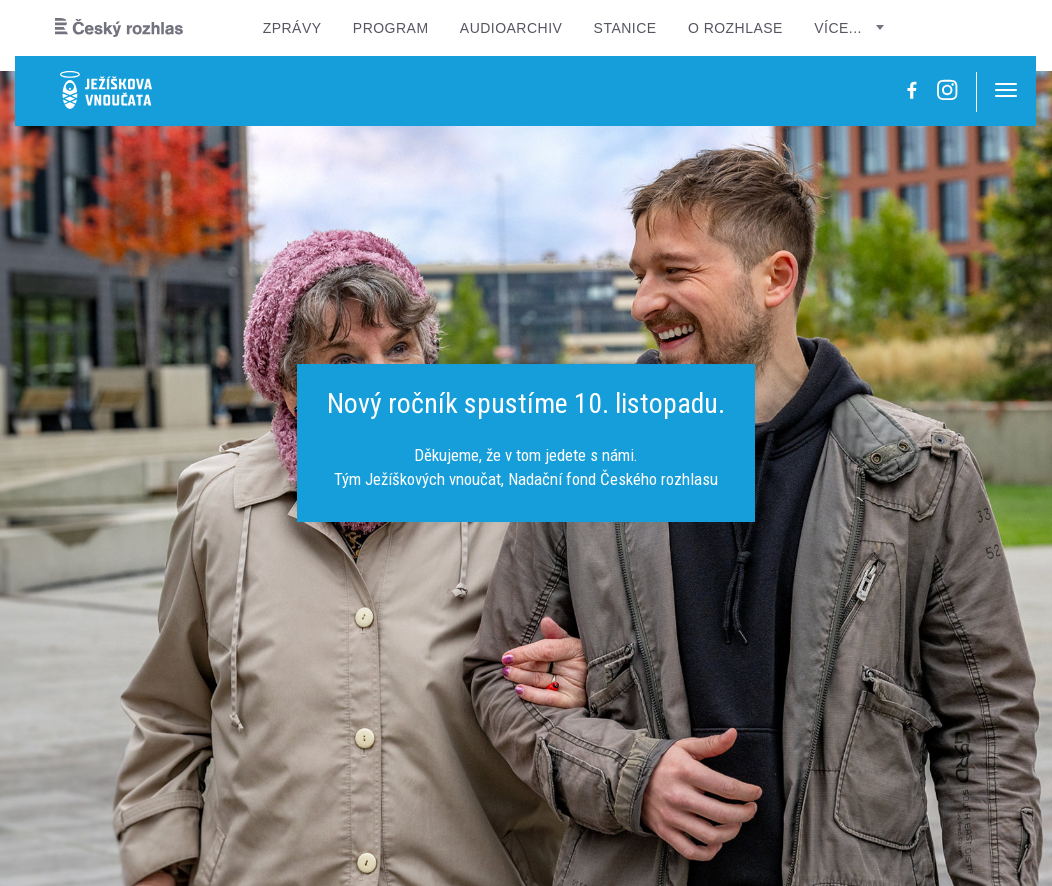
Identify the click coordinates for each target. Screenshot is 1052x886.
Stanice (625, 28)
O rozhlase (735, 28)
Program (391, 28)
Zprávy (292, 28)
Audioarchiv (511, 28)
